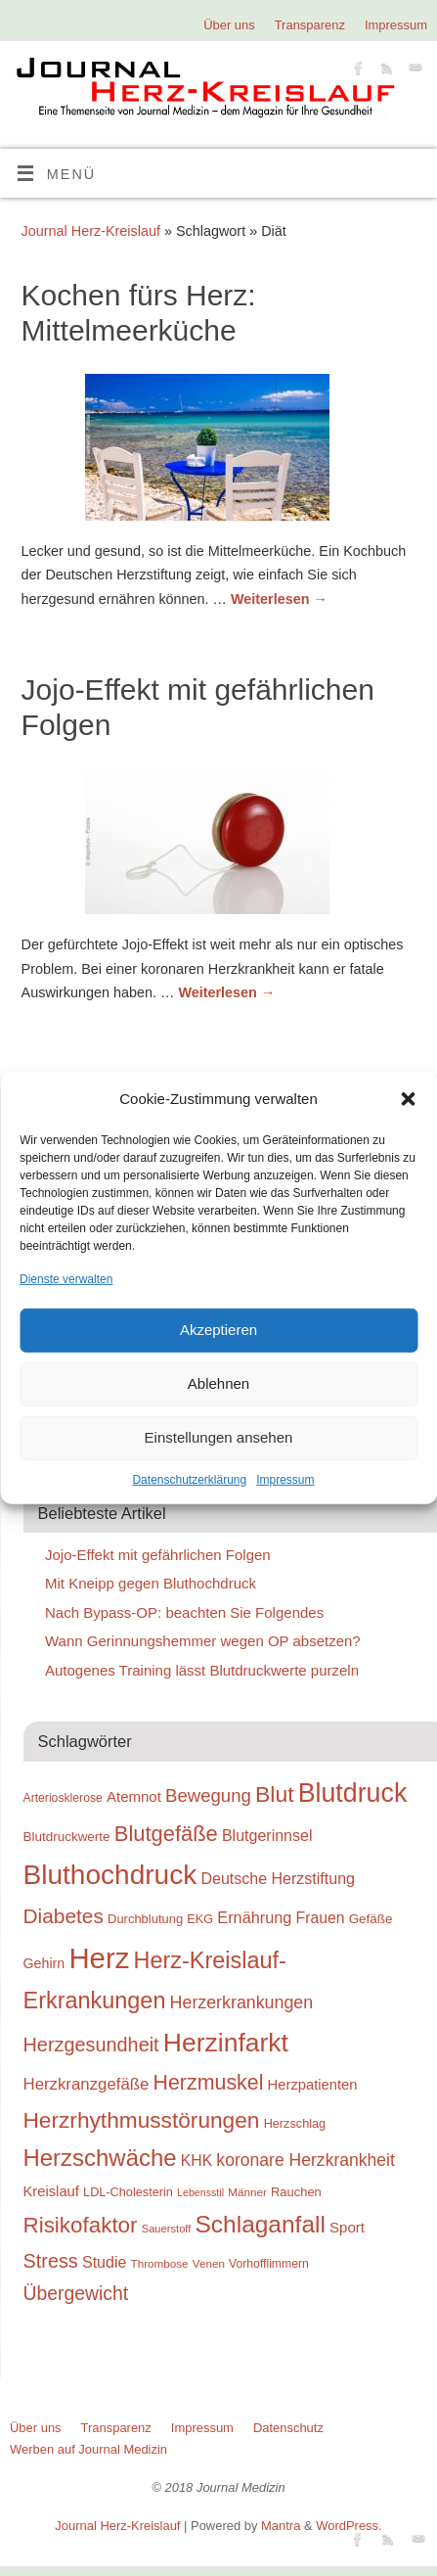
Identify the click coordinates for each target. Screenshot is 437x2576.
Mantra (280, 2525)
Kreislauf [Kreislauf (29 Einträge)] (51, 2191)
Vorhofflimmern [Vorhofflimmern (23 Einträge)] (269, 2264)
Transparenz (310, 25)
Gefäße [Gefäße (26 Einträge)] (371, 1918)
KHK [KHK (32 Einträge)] (196, 2160)
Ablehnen (218, 1383)
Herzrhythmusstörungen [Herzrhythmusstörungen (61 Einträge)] (141, 2120)
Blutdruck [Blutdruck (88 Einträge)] (353, 1793)
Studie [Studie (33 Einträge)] (104, 2262)
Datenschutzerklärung (189, 1480)
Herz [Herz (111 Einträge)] (98, 1958)
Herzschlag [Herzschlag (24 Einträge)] (295, 2123)
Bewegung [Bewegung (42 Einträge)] (208, 1795)
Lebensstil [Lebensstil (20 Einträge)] (200, 2192)
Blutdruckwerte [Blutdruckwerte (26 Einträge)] (66, 1836)
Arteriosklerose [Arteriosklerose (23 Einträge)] (63, 1798)
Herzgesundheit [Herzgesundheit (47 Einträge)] (91, 2044)
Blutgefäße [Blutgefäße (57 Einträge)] (166, 1833)
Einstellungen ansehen (219, 1437)
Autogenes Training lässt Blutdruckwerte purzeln (202, 1670)
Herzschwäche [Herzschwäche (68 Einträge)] (100, 2157)
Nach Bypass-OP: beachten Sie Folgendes (184, 1612)
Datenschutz (288, 2427)
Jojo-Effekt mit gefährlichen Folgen (158, 1554)
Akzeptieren (218, 1329)
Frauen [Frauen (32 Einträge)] (320, 1917)
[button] (407, 1099)
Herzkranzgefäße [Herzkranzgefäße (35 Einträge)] (86, 2084)
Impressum (285, 1480)
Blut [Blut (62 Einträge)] (274, 1794)
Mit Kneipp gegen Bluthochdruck (150, 1583)
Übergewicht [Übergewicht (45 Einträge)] (76, 2293)
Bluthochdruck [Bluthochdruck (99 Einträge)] (110, 1875)
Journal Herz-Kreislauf (91, 231)
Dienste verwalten (66, 1278)
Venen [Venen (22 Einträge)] (209, 2263)
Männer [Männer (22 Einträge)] (247, 2191)
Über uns (229, 25)
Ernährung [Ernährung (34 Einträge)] (254, 1917)
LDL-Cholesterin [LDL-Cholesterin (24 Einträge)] (128, 2192)
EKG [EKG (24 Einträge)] (200, 1918)
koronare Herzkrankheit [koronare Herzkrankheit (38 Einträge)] (305, 2160)
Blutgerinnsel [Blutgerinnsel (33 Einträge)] (267, 1835)
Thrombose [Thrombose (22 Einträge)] (160, 2263)
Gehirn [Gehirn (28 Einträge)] (44, 1963)
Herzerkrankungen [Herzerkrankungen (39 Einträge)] (242, 2002)
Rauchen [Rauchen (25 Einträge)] (296, 2192)
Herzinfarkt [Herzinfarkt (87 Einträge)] (225, 2042)
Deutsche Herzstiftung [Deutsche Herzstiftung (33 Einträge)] (277, 1878)
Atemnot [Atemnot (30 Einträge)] (134, 1796)
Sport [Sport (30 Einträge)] (347, 2227)
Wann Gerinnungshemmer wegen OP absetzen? (203, 1641)
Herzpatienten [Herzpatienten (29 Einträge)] (313, 2085)
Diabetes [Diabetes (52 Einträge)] (63, 1916)
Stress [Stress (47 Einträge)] (50, 2261)
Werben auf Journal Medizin (88, 2449)
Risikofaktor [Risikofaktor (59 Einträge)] (80, 2225)
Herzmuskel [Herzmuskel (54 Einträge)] (208, 2082)
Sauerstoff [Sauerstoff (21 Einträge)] (167, 2228)
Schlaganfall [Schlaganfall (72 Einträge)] (261, 2224)
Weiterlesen (279, 599)
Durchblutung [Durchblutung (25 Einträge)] (145, 1918)
